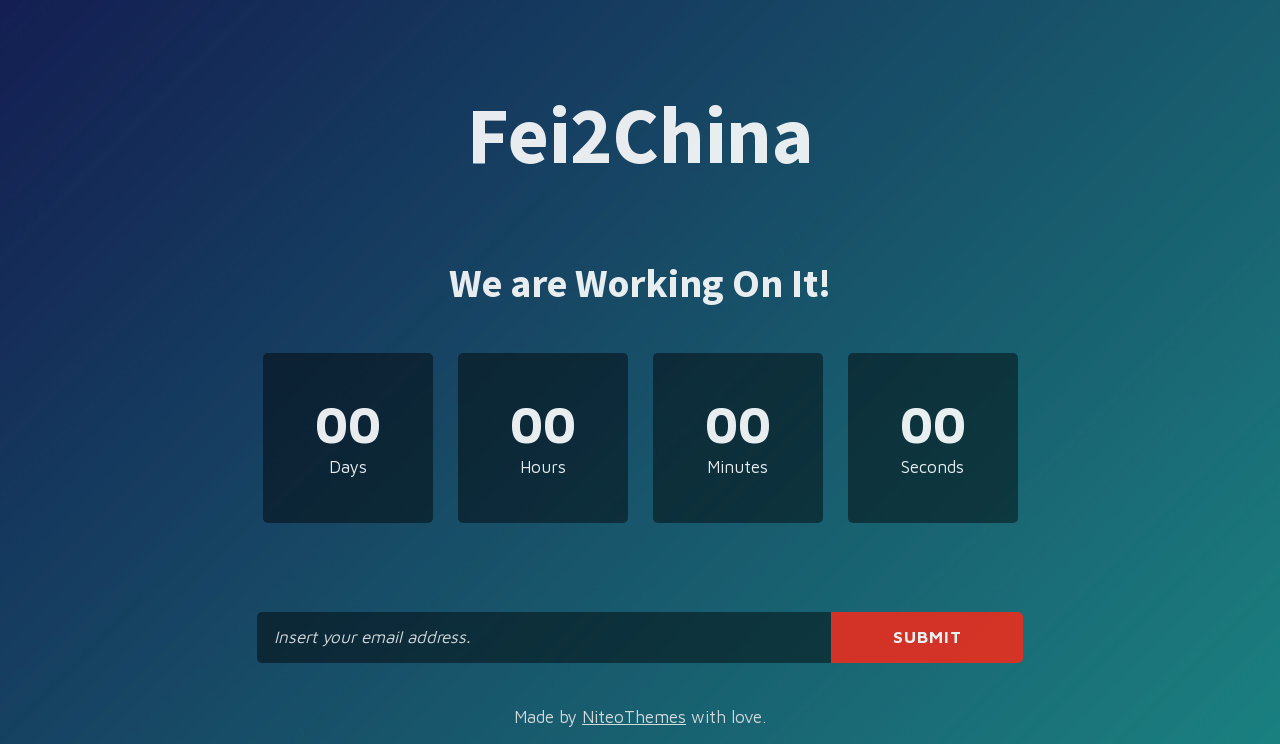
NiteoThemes (634, 717)
